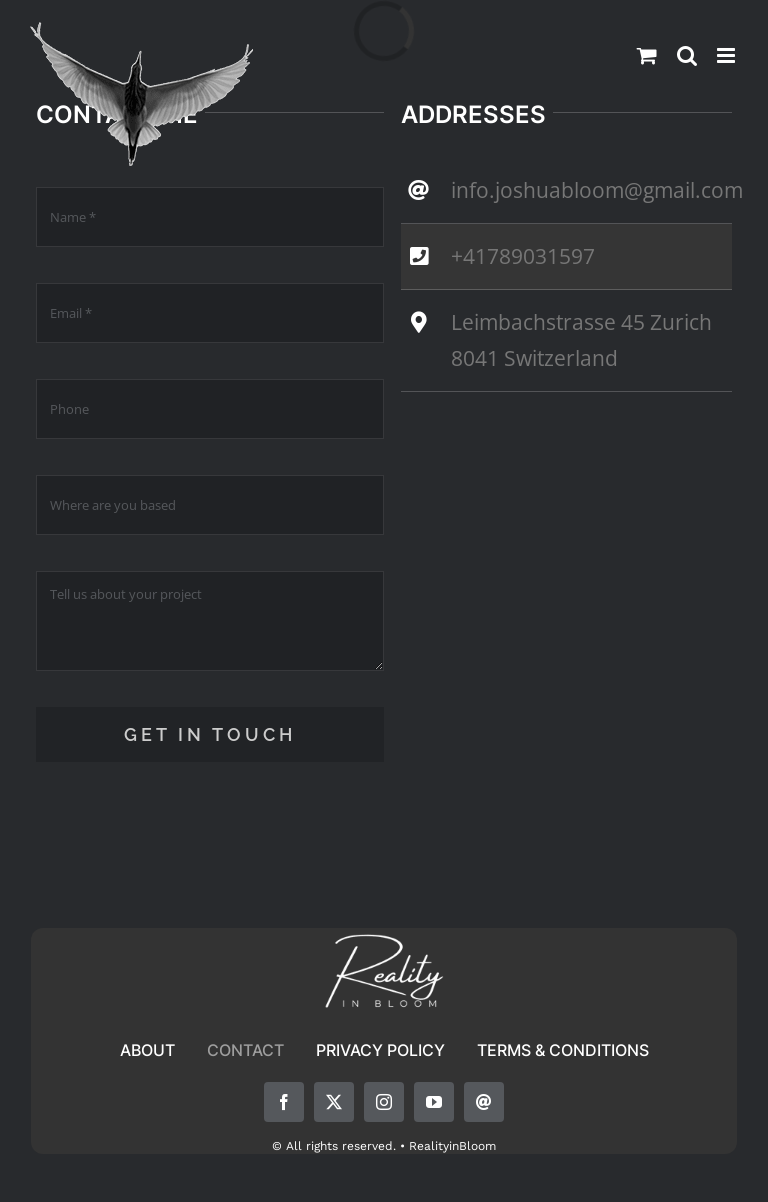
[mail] (484, 1102)
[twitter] (334, 1102)
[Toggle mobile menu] (727, 55)
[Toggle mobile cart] (647, 55)
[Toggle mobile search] (687, 55)
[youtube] (434, 1102)
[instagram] (384, 1102)
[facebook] (284, 1102)
